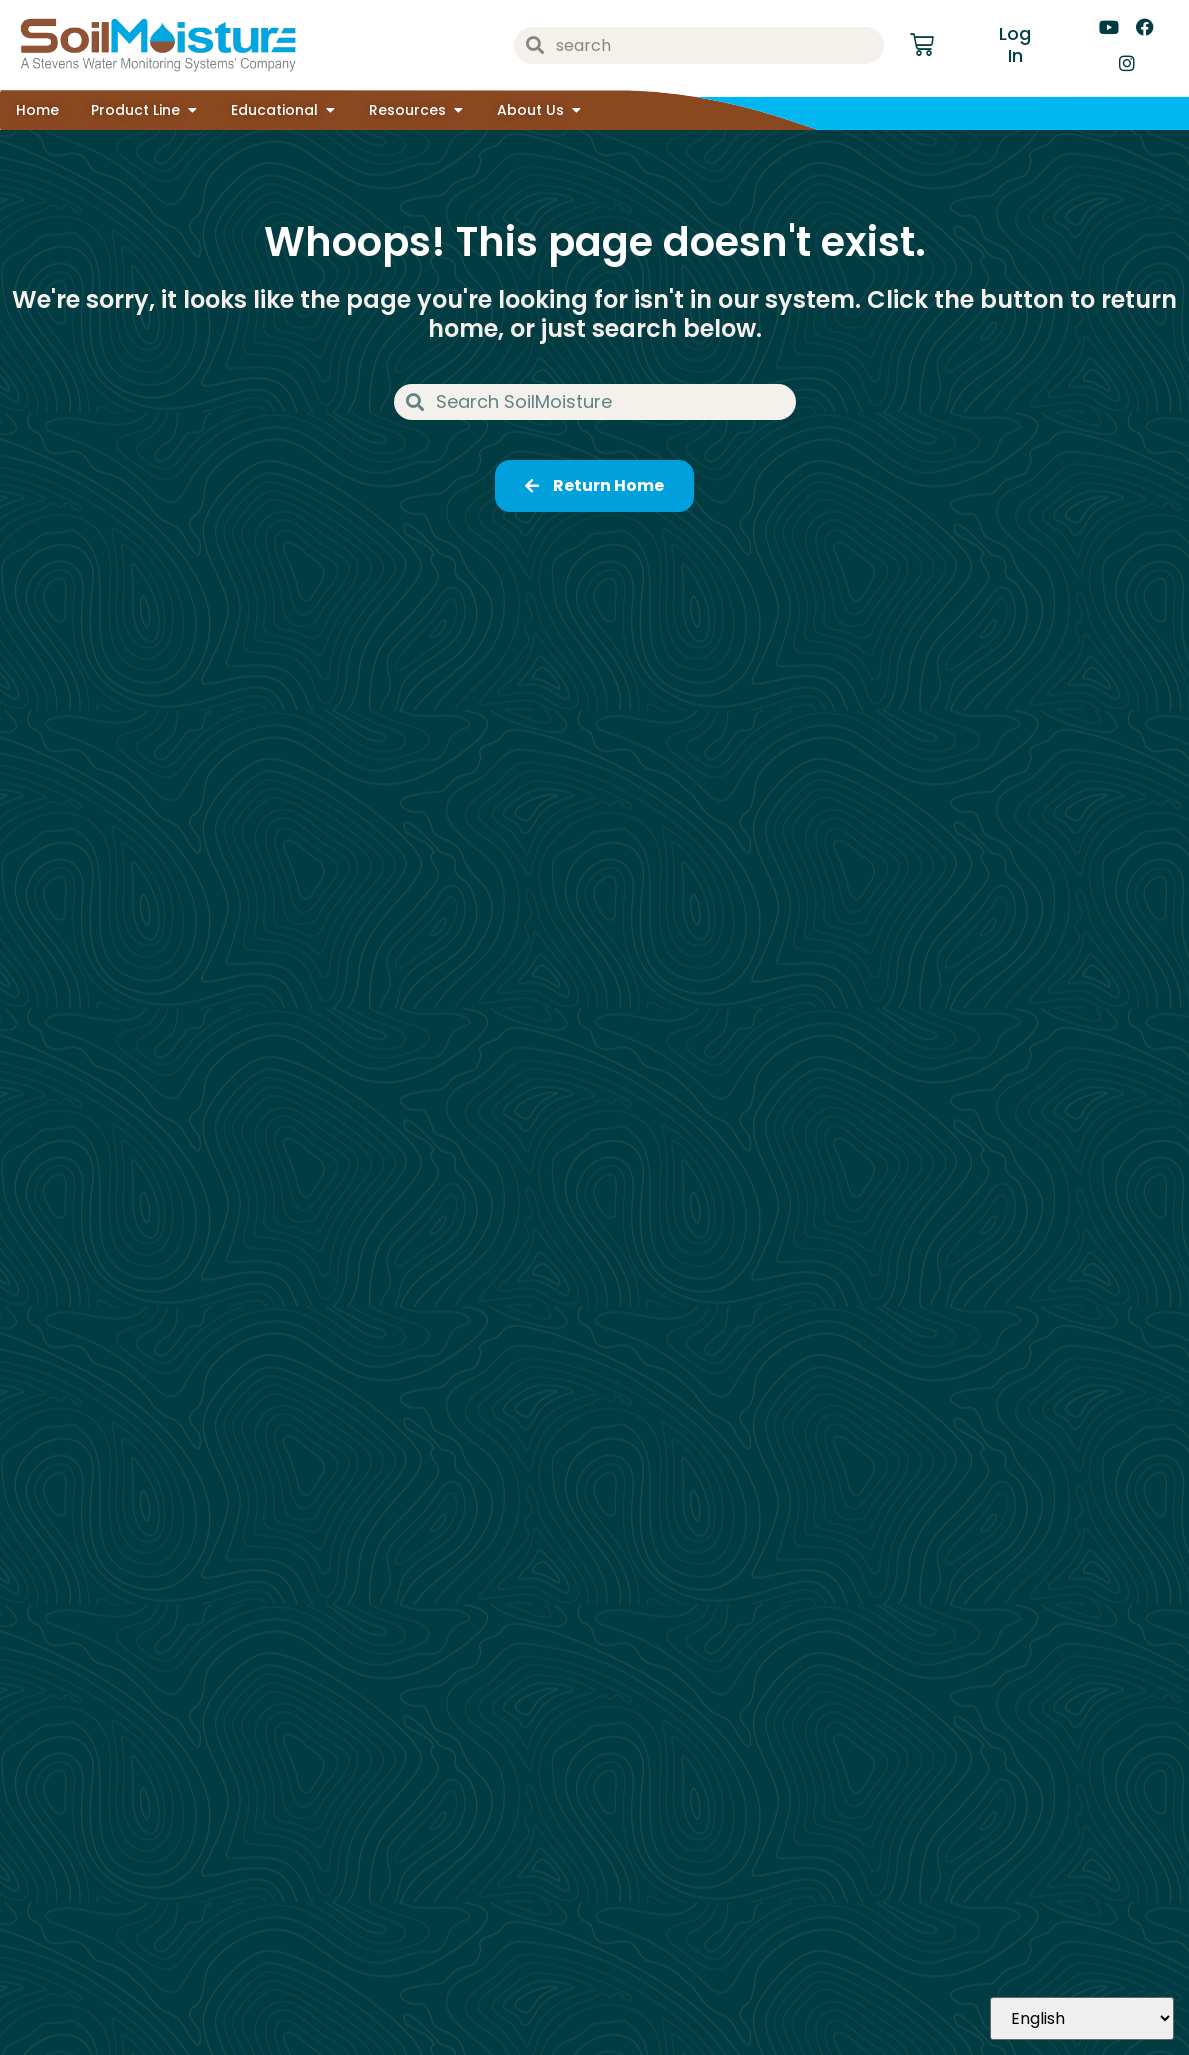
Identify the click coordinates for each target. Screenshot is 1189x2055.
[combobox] (698, 45)
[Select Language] (1082, 2018)
